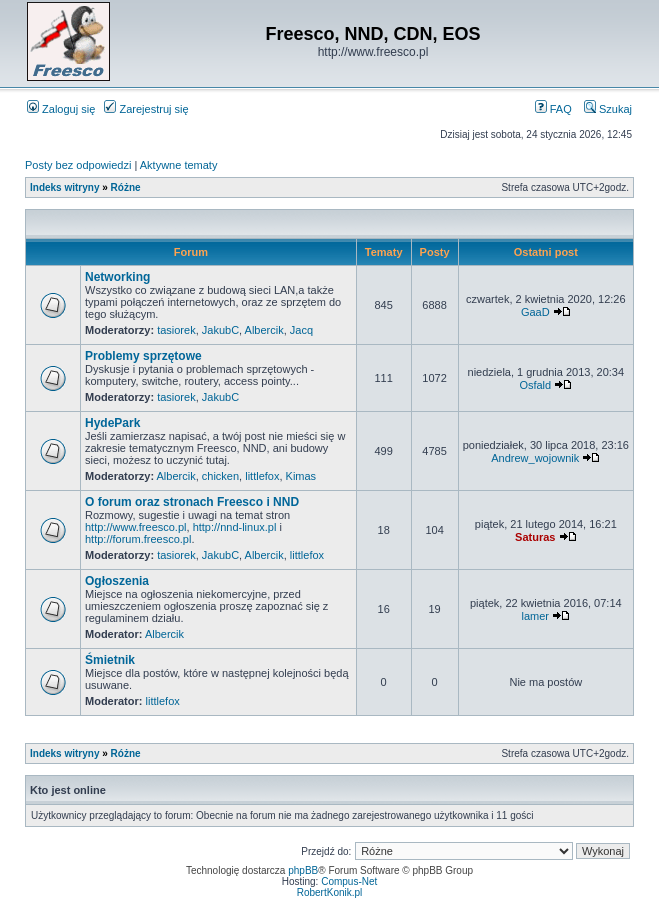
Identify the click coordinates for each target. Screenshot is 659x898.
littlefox (262, 476)
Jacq (301, 330)
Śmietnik (110, 660)
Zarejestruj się (146, 109)
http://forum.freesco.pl (138, 539)
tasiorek (176, 330)
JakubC (220, 330)
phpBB (303, 870)
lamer (536, 616)
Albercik (264, 330)
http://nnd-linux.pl (235, 527)
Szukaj (608, 109)
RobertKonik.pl (330, 892)
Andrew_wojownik (535, 458)
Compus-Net (349, 881)
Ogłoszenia (117, 581)
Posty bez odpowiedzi (78, 165)
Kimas (301, 476)
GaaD (535, 312)
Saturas (535, 537)
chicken (220, 476)
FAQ (553, 109)
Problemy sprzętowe (143, 356)
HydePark (112, 423)
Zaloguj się (61, 109)
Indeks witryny (64, 187)
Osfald (535, 385)
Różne (126, 187)
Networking (117, 277)
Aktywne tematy (179, 165)
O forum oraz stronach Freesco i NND (192, 502)
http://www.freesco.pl (136, 527)
